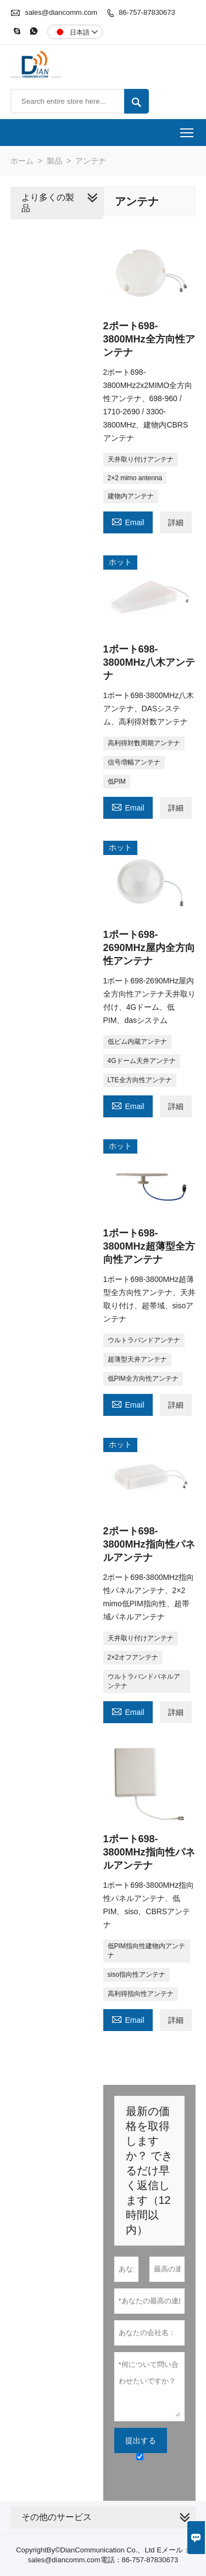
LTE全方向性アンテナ (140, 1080)
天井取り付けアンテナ (141, 459)
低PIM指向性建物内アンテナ (146, 1950)
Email (128, 521)
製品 (54, 160)
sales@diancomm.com (61, 12)
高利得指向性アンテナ (141, 1994)
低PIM (117, 781)
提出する (140, 2440)
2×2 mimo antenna (135, 478)
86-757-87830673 (147, 12)
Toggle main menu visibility (187, 129)
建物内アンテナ (131, 496)
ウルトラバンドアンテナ (144, 1340)
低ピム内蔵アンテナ (137, 1041)
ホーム (22, 160)
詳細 (175, 522)
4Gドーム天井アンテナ (142, 1061)
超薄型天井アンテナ (137, 1359)
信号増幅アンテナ (134, 762)
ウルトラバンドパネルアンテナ (144, 1681)
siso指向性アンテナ (136, 1974)
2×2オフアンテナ (133, 1657)
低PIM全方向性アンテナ (143, 1378)
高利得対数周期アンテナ (144, 743)
